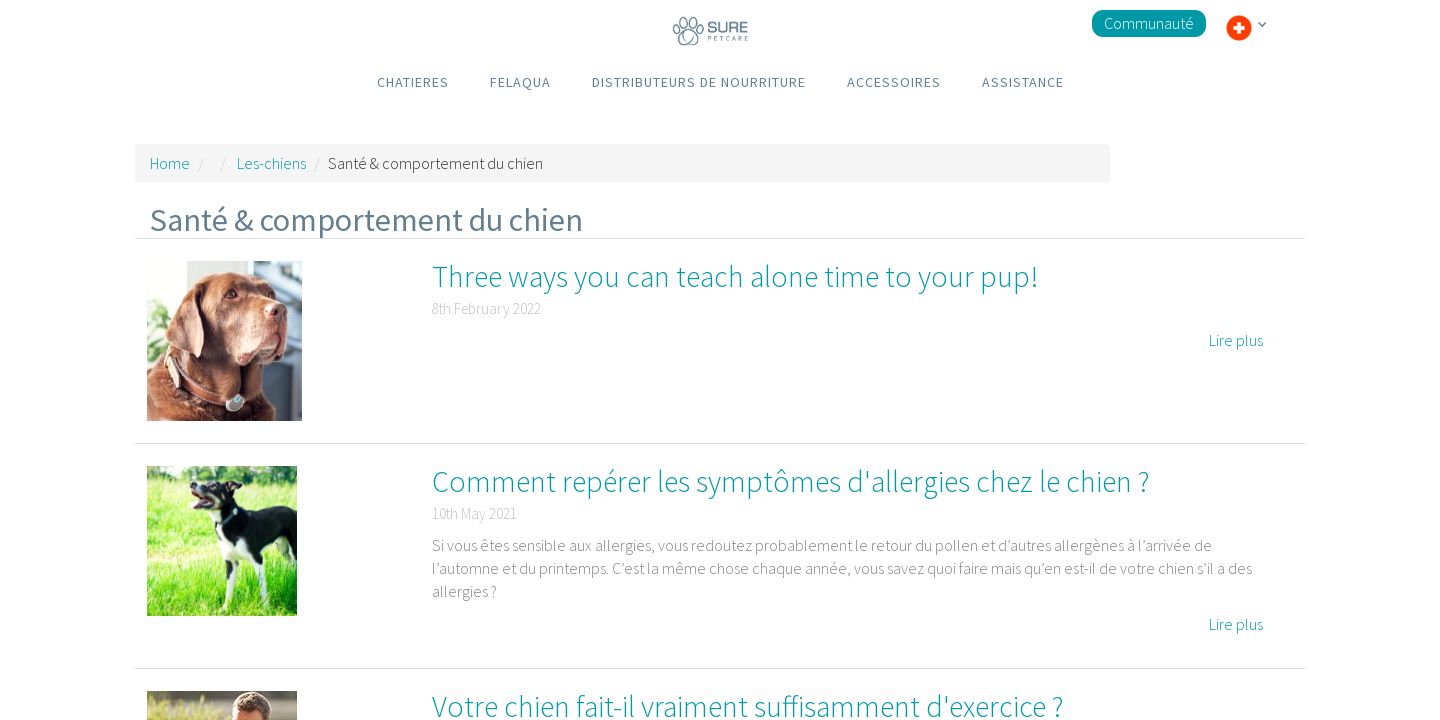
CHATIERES (413, 82)
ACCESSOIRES (894, 82)
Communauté (1149, 23)
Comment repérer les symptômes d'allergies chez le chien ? (791, 481)
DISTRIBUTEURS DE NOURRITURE (699, 82)
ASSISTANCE (1023, 82)
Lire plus (1236, 340)
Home (170, 163)
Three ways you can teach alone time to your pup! (735, 276)
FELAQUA (520, 82)
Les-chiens (271, 163)
